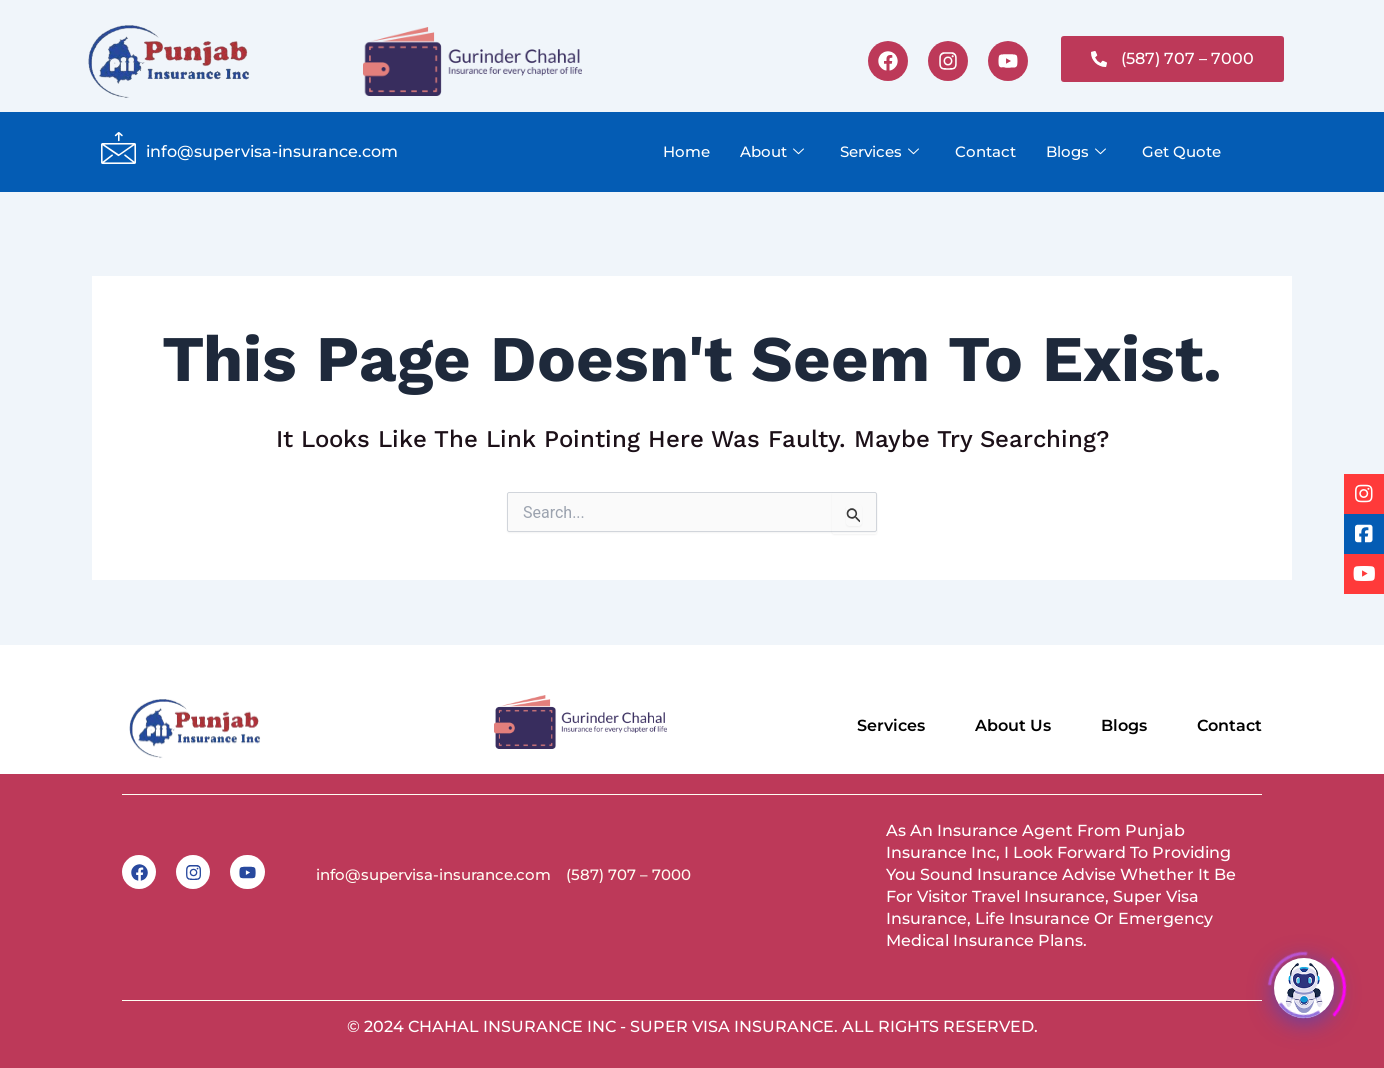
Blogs (1076, 152)
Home (686, 151)
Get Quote (1181, 151)
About (772, 152)
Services (879, 152)
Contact (985, 151)
